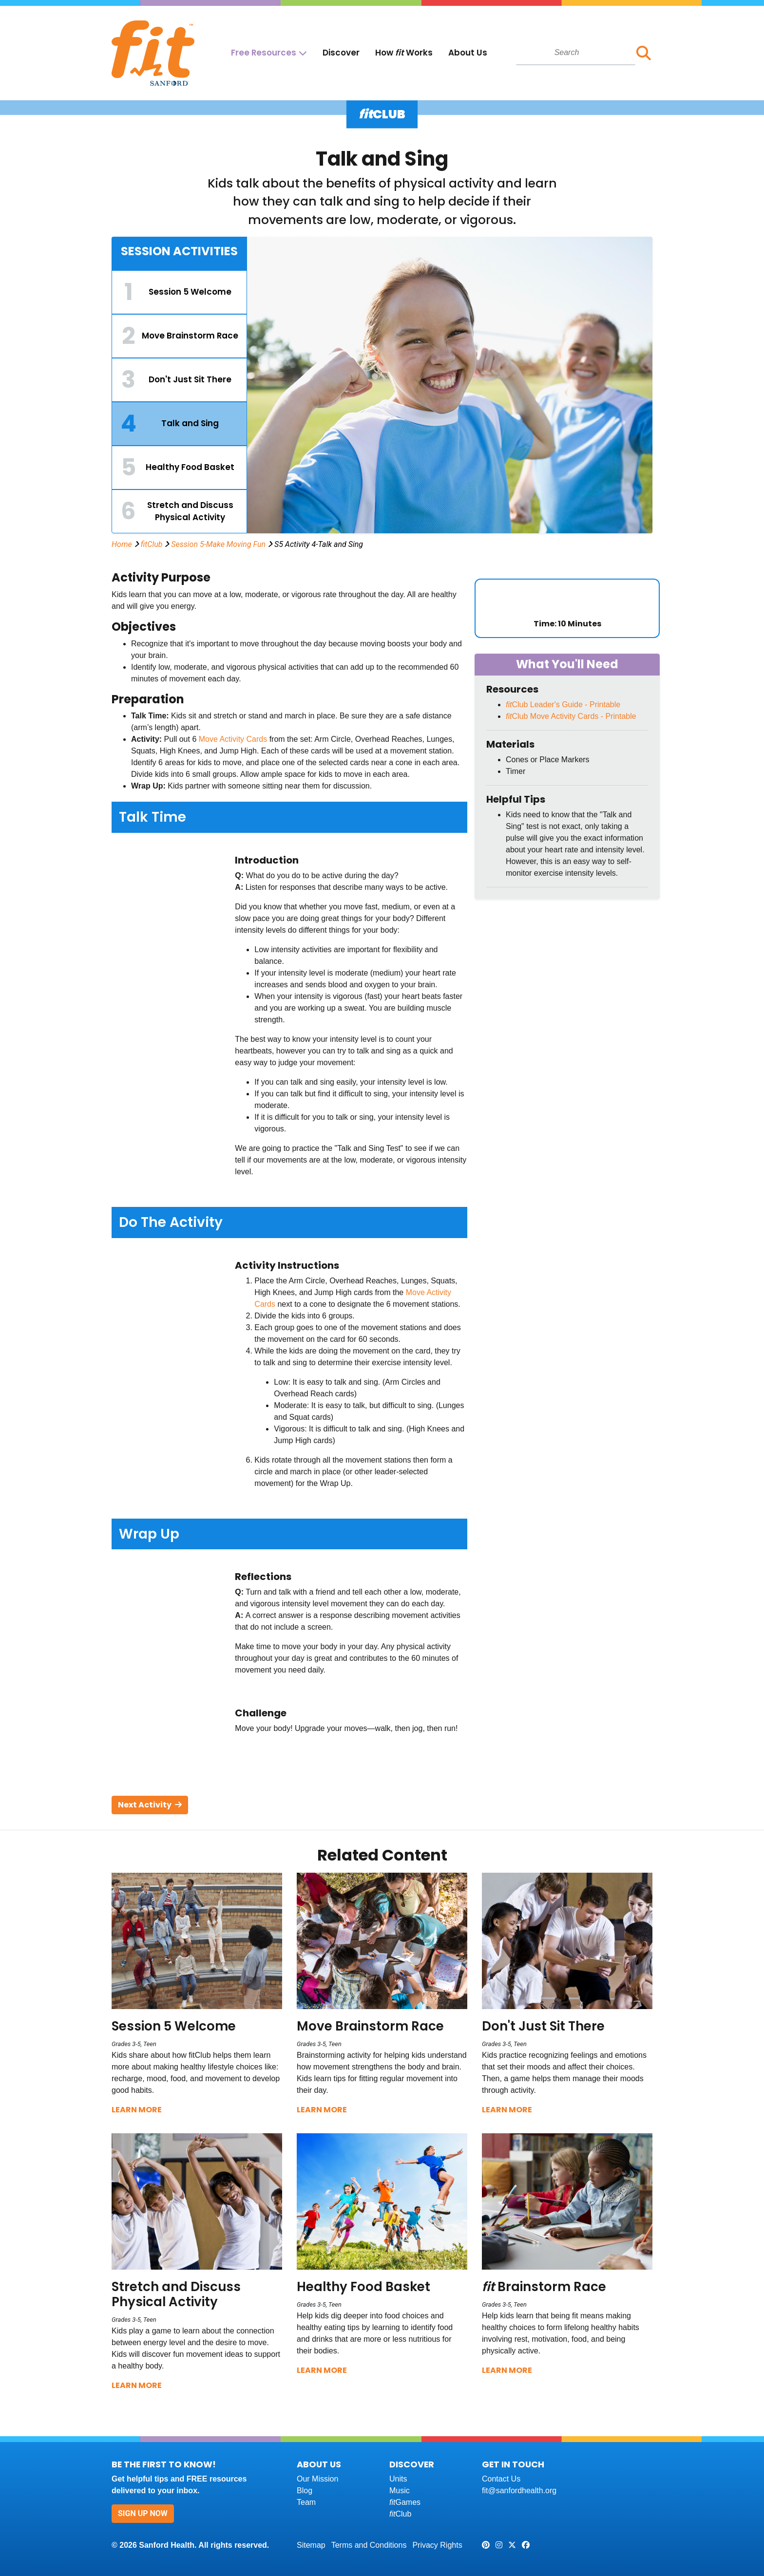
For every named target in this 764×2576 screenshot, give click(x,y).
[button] (643, 53)
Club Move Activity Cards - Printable (571, 716)
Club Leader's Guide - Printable (563, 704)
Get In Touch (513, 2464)
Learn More (137, 2109)
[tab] (179, 292)
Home (122, 544)
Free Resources (263, 52)
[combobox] (575, 52)
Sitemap (311, 2545)
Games (404, 2502)
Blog (304, 2490)
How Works (404, 52)
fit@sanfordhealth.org (519, 2490)
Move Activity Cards (233, 739)
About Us (467, 52)
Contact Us (501, 2479)
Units (398, 2479)
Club (400, 2514)
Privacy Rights (437, 2545)
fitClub (152, 544)
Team (306, 2502)
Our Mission (317, 2479)
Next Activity (150, 1804)
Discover (341, 52)
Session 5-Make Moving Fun (218, 544)
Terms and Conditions (369, 2545)
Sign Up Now (143, 2513)
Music (399, 2490)
